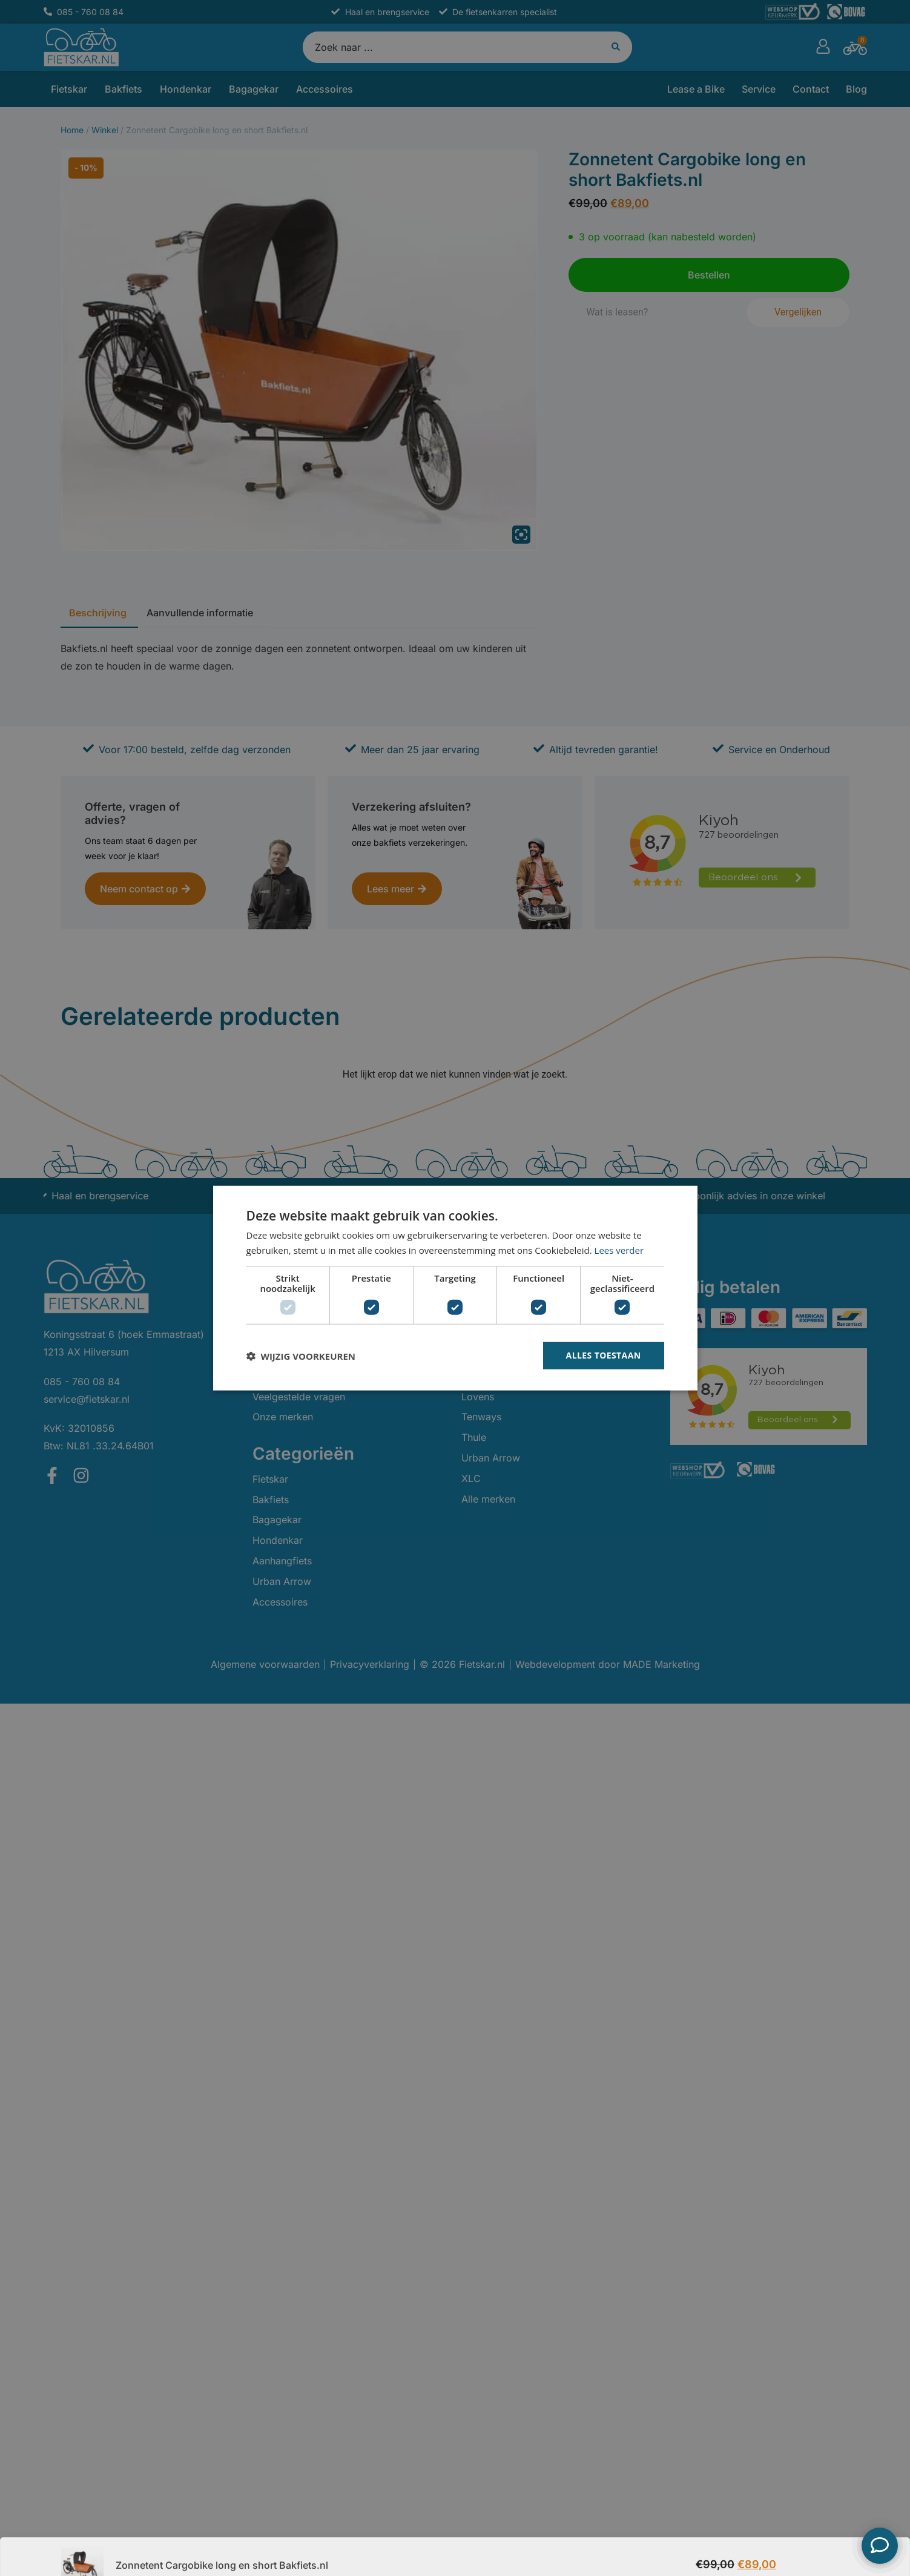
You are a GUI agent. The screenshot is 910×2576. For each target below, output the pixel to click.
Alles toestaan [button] (603, 1355)
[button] (300, 1355)
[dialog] (455, 1288)
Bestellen (817, 2546)
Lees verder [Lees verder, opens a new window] (619, 1250)
